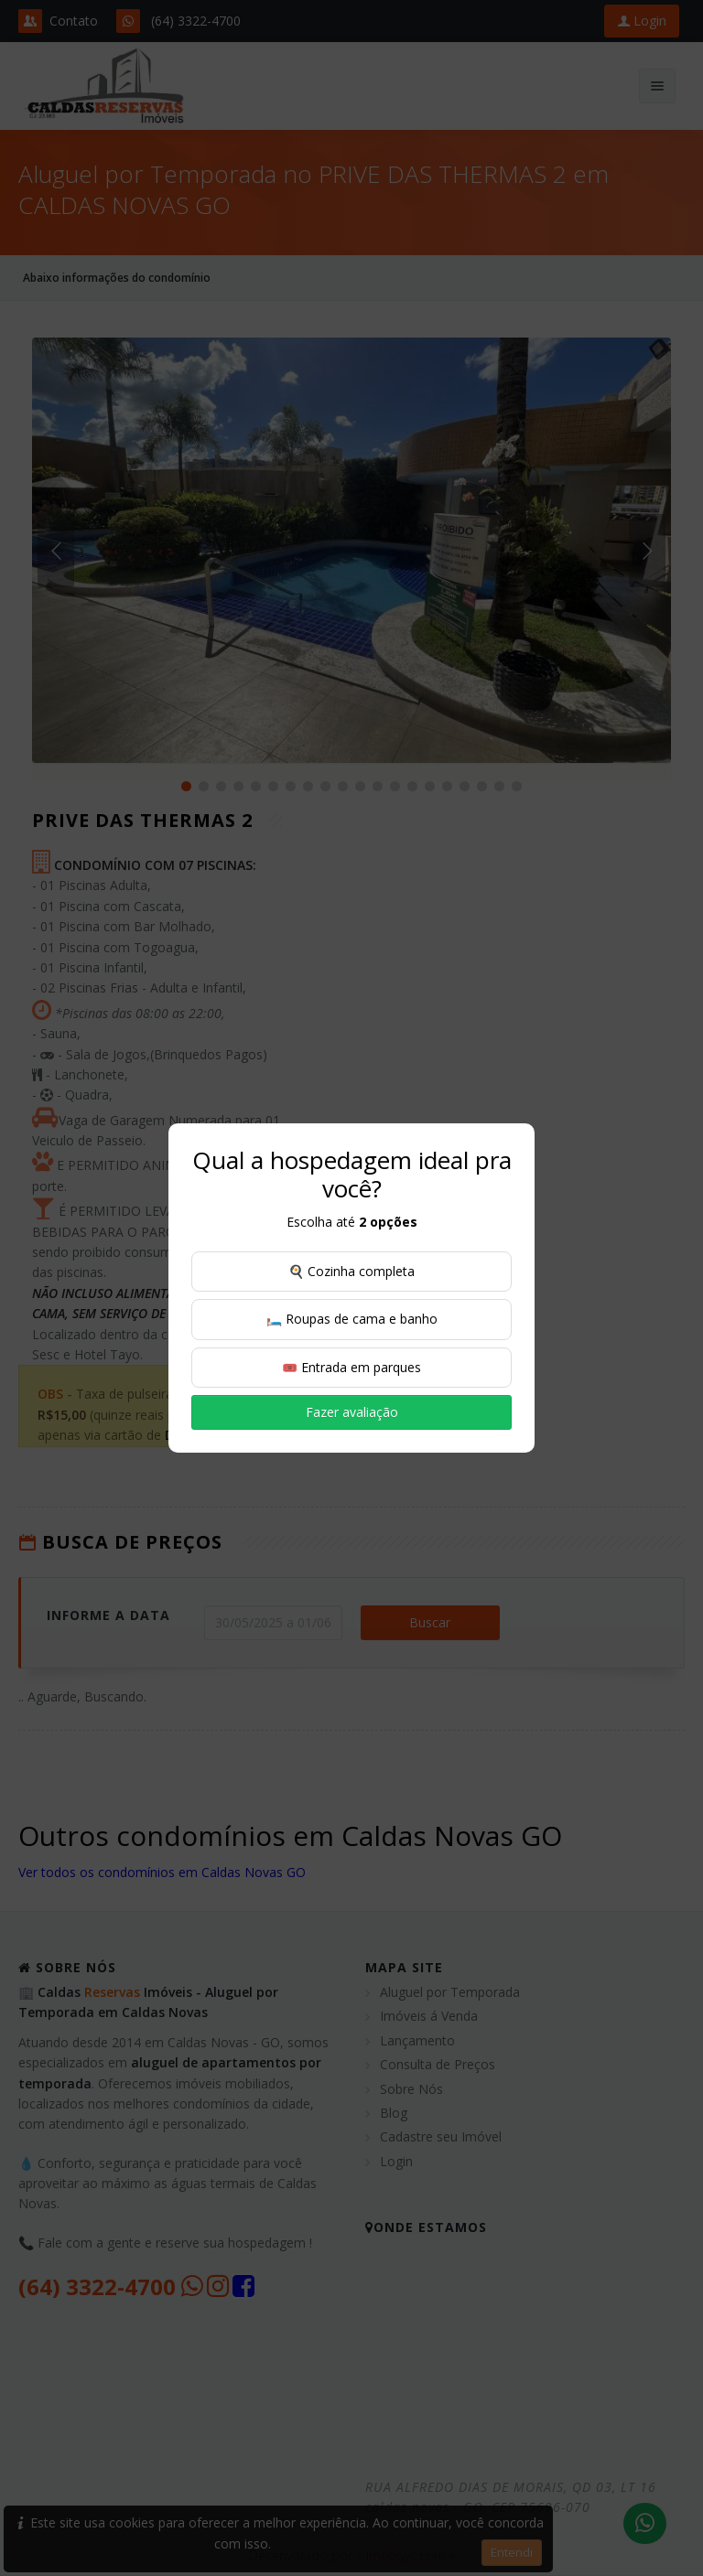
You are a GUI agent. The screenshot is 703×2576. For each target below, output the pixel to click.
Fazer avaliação (352, 1412)
